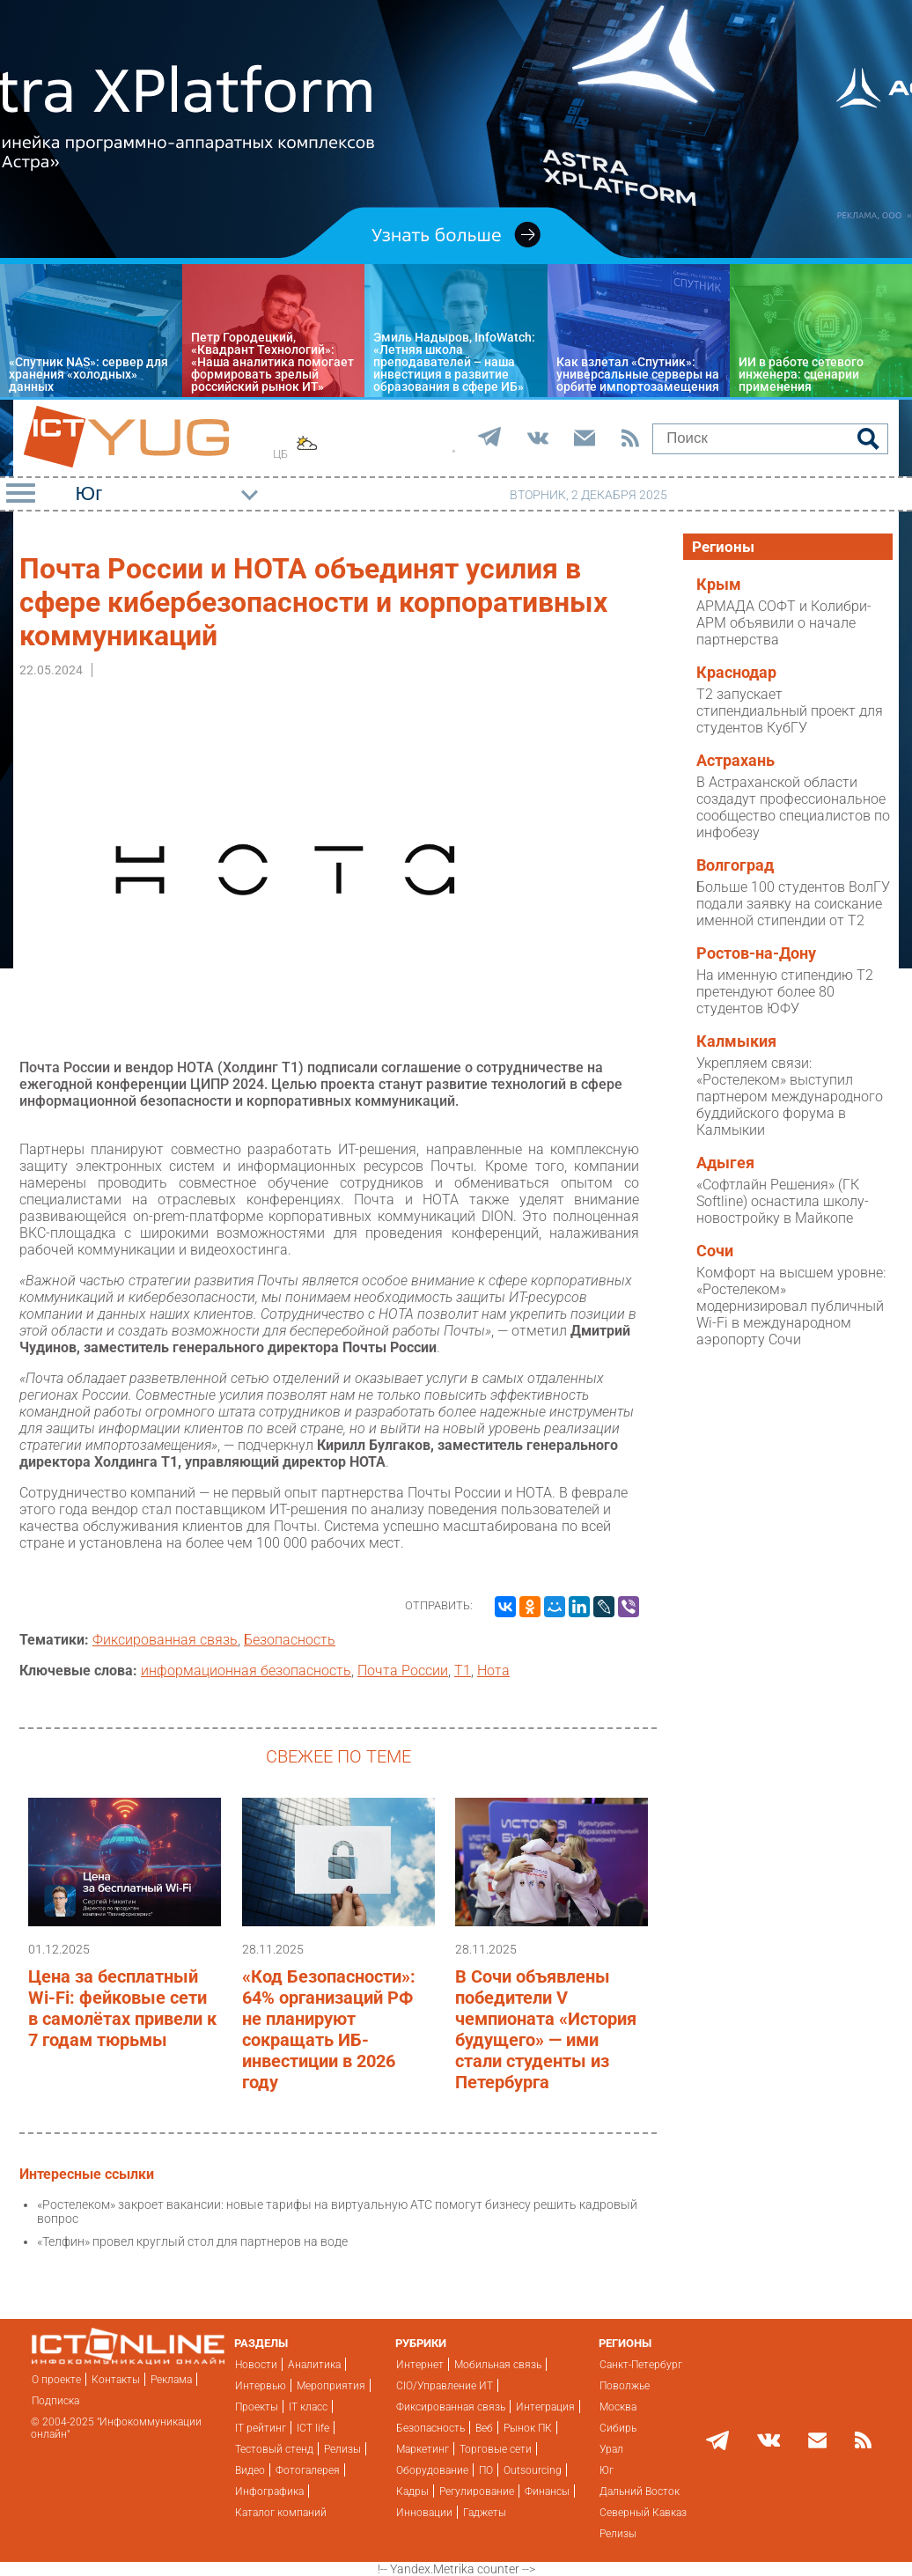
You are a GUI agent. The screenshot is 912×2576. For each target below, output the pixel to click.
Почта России (402, 1670)
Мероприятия (331, 2386)
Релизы (342, 2449)
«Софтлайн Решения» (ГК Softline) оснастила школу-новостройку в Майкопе (782, 1201)
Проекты (256, 2407)
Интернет (420, 2365)
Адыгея (725, 1163)
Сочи (714, 1251)
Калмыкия (736, 1041)
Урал (611, 2449)
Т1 (462, 1670)
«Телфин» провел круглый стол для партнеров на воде (192, 2241)
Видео (250, 2470)
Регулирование (476, 2491)
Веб (484, 2428)
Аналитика (314, 2365)
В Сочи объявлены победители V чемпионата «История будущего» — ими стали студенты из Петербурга (545, 2029)
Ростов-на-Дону (756, 953)
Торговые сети (496, 2449)
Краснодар (736, 672)
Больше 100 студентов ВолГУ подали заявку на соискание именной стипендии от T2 (793, 904)
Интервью (260, 2386)
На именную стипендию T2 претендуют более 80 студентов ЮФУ (784, 992)
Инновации (424, 2512)
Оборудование (432, 2470)
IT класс (308, 2407)
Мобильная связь (497, 2365)
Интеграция (545, 2407)
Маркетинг (422, 2449)
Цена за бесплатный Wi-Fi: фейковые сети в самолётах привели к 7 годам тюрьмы (122, 2008)
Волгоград (735, 865)
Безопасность (289, 1639)
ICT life (313, 2428)
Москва (617, 2407)
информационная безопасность (246, 1670)
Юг (606, 2470)
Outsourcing (533, 2470)
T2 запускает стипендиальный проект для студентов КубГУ (789, 711)
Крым (718, 584)
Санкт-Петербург (640, 2365)
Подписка (55, 2401)
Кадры (412, 2491)
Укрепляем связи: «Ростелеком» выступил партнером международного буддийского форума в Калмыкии (789, 1096)
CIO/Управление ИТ (444, 2386)
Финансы (547, 2491)
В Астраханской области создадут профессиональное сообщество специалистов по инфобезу (793, 807)
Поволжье (624, 2386)
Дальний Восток (639, 2491)
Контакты (116, 2380)
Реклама (171, 2380)
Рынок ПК (528, 2428)
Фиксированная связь (165, 1639)
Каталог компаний (281, 2512)
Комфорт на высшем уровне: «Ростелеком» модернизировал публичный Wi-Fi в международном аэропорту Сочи (791, 1306)
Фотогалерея (308, 2470)
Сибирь (617, 2428)
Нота (493, 1670)
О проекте (56, 2380)
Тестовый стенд (274, 2449)
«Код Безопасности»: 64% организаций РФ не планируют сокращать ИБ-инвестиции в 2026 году (329, 2029)
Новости (256, 2365)
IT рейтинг (260, 2428)
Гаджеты (484, 2512)
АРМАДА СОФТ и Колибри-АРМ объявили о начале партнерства (784, 623)
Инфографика (269, 2491)
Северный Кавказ (643, 2512)
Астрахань (735, 760)
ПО (486, 2470)
